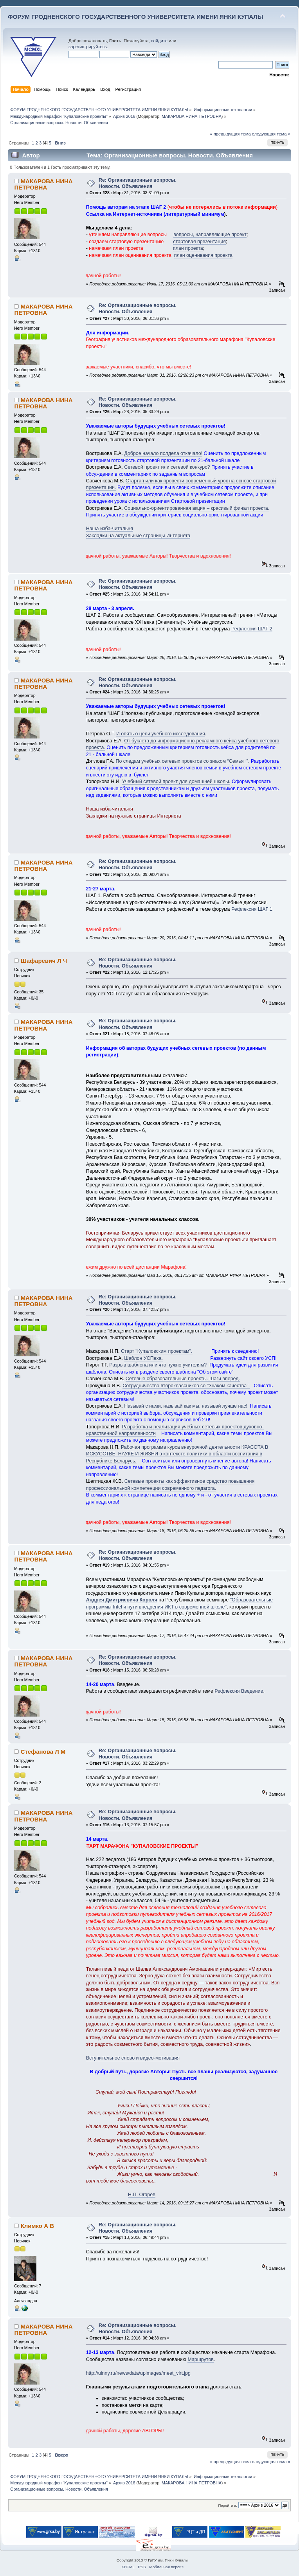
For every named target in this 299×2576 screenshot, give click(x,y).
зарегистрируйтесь (87, 46)
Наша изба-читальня (109, 528)
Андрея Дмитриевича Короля (121, 1600)
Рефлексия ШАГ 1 (251, 909)
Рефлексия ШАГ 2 (251, 629)
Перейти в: (227, 2505)
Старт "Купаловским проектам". (157, 1351)
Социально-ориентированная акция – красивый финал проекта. (196, 508)
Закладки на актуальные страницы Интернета (138, 535)
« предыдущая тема (230, 134)
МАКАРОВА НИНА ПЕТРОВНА (192, 116)
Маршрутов (200, 2359)
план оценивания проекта (203, 255)
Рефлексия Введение (238, 1691)
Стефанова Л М (43, 1751)
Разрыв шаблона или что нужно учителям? (158, 1365)
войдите (159, 40)
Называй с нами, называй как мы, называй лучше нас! (185, 1406)
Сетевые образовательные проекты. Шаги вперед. (183, 1378)
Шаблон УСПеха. (143, 1358)
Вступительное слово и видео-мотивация (133, 2058)
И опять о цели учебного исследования (160, 734)
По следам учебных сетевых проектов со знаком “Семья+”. (182, 761)
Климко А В (37, 2225)
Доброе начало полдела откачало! (163, 453)
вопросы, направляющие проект (210, 234)
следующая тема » (271, 134)
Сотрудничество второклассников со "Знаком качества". (186, 1385)
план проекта (188, 248)
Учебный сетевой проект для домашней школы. (176, 781)
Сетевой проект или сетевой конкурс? (167, 467)
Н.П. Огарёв (141, 2194)
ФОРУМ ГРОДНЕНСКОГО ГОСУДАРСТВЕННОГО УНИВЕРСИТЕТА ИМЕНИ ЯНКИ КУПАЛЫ (135, 16)
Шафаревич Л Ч (44, 960)
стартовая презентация (199, 241)
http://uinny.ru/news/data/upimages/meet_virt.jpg (138, 2373)
